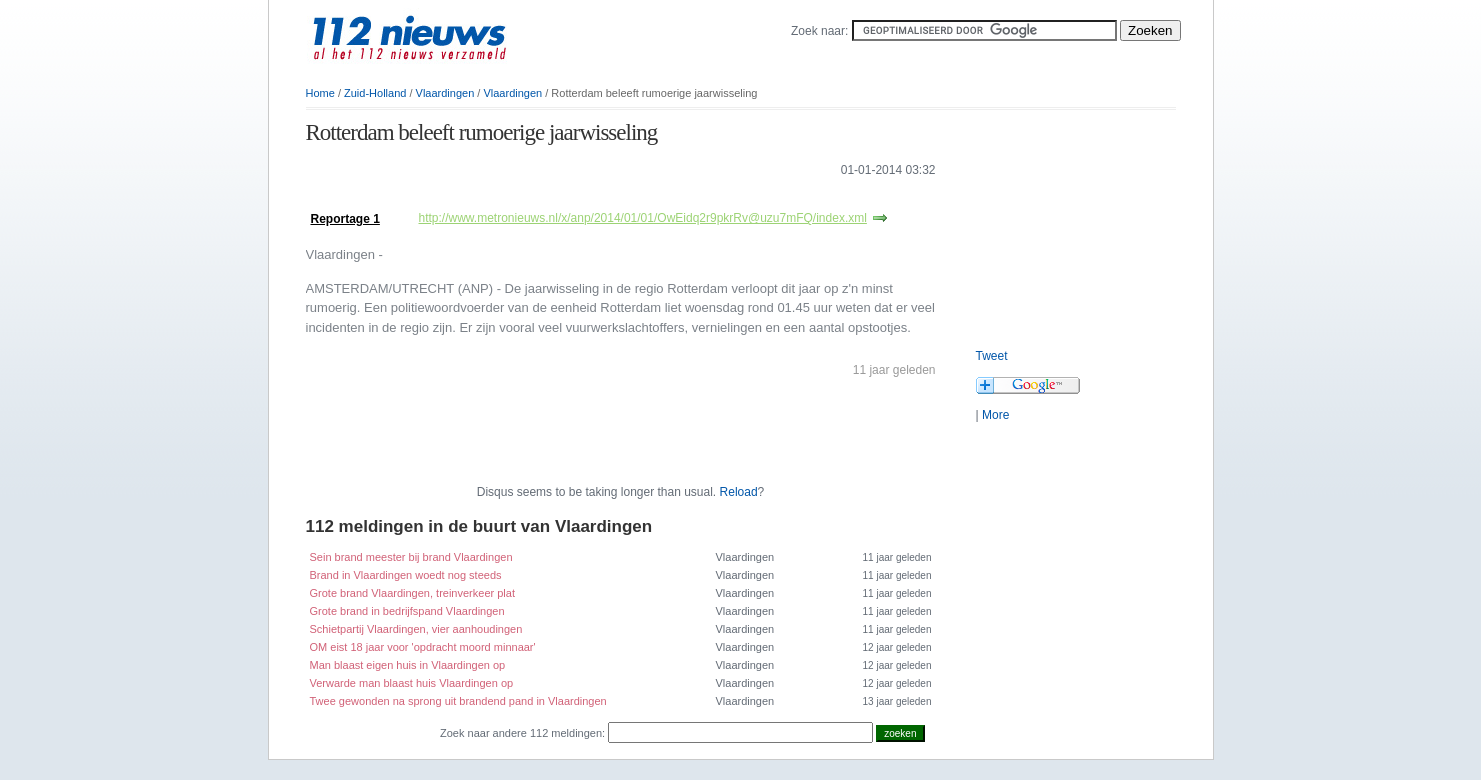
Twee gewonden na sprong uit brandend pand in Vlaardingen (458, 701)
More (995, 415)
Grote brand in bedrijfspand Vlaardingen (407, 611)
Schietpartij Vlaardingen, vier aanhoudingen (416, 629)
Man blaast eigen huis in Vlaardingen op (408, 665)
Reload (739, 492)
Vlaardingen (445, 93)
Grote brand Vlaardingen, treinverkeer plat (412, 593)
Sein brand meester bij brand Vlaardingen (411, 557)
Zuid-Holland (375, 93)
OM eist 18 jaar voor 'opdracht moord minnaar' (423, 647)
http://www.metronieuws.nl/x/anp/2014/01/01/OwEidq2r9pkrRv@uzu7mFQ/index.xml (643, 218)
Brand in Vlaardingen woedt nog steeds (406, 575)
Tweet (992, 356)
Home (320, 93)
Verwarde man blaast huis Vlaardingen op (412, 683)
